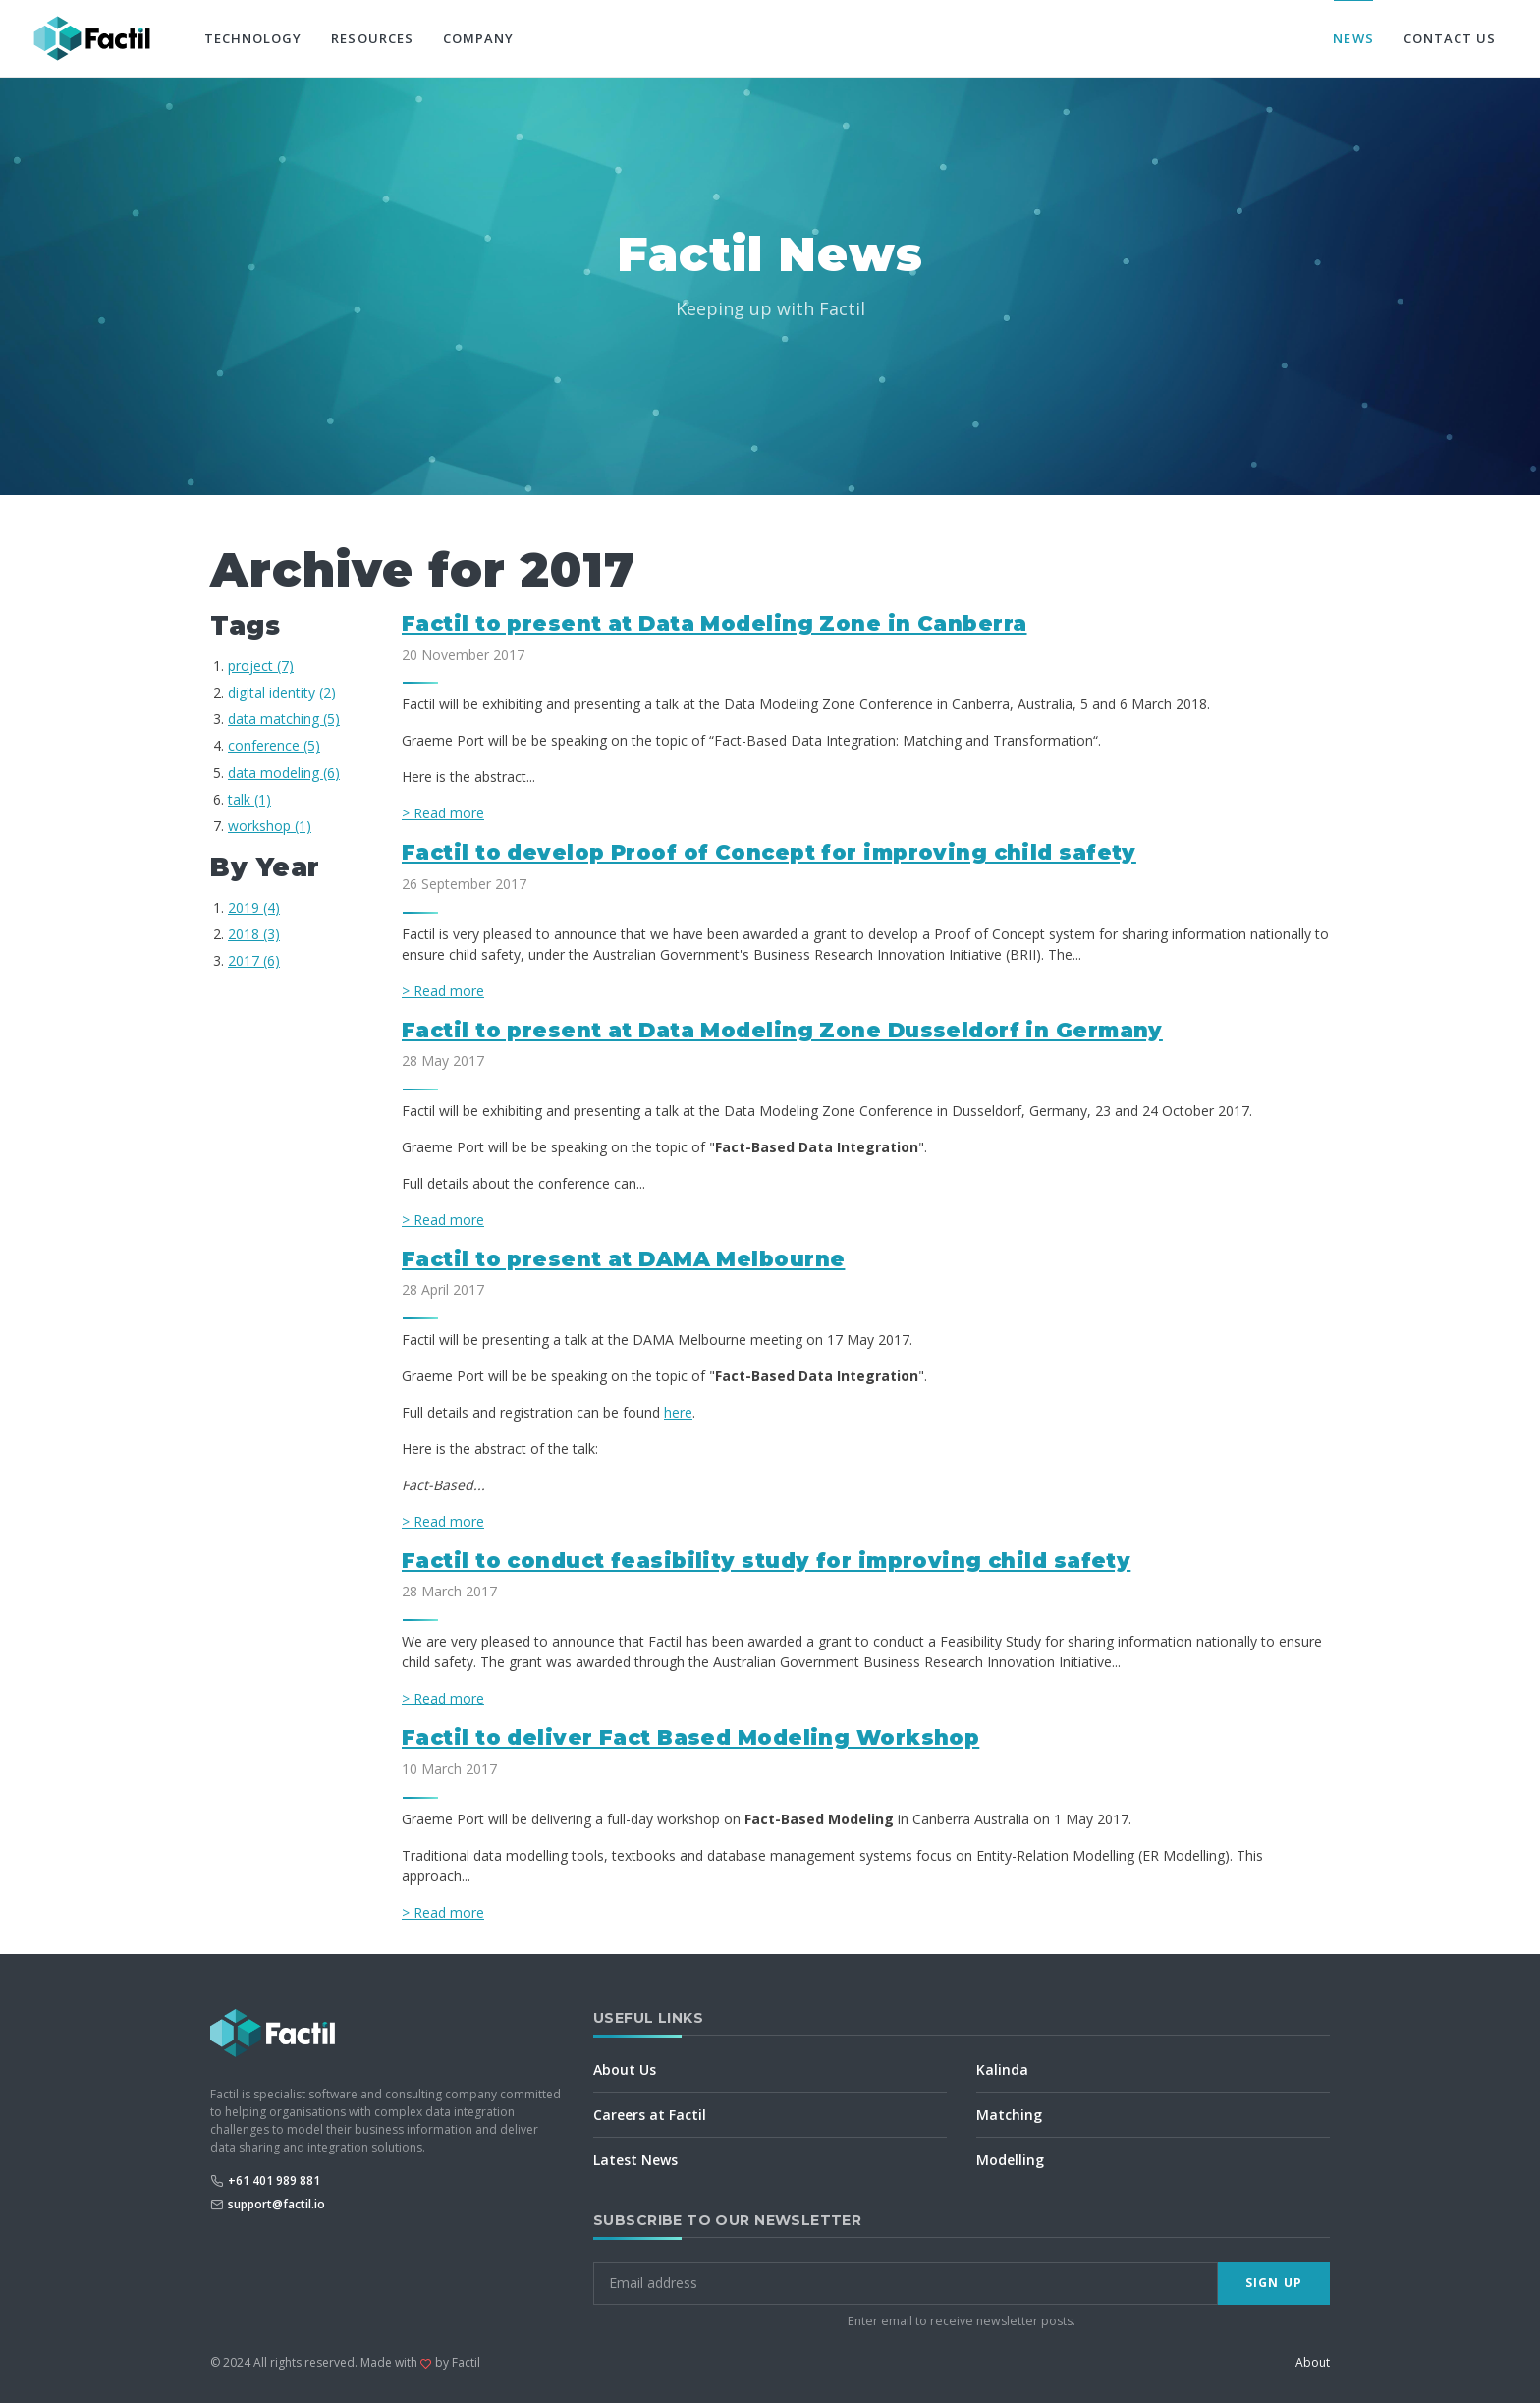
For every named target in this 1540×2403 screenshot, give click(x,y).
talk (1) (249, 799)
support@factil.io (276, 2204)
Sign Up (1273, 2282)
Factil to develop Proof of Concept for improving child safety (769, 852)
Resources (371, 38)
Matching (1009, 2114)
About (1312, 2362)
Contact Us (1449, 38)
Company (478, 38)
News (1353, 38)
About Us (624, 2069)
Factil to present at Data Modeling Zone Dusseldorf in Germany (782, 1030)
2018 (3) (254, 933)
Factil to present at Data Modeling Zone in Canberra (714, 623)
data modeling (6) (284, 772)
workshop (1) (269, 825)
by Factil (457, 2362)
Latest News (635, 2160)
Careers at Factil (649, 2114)
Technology (253, 38)
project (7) (261, 665)
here (678, 1412)
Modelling (1010, 2160)
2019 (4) (254, 907)
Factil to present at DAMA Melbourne (623, 1259)
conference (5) (274, 745)
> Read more (443, 813)
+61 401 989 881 (274, 2180)
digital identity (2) (282, 692)
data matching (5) (284, 718)
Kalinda (1002, 2069)
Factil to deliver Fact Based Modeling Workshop (690, 1737)
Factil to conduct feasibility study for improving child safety (766, 1560)
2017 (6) (254, 960)
